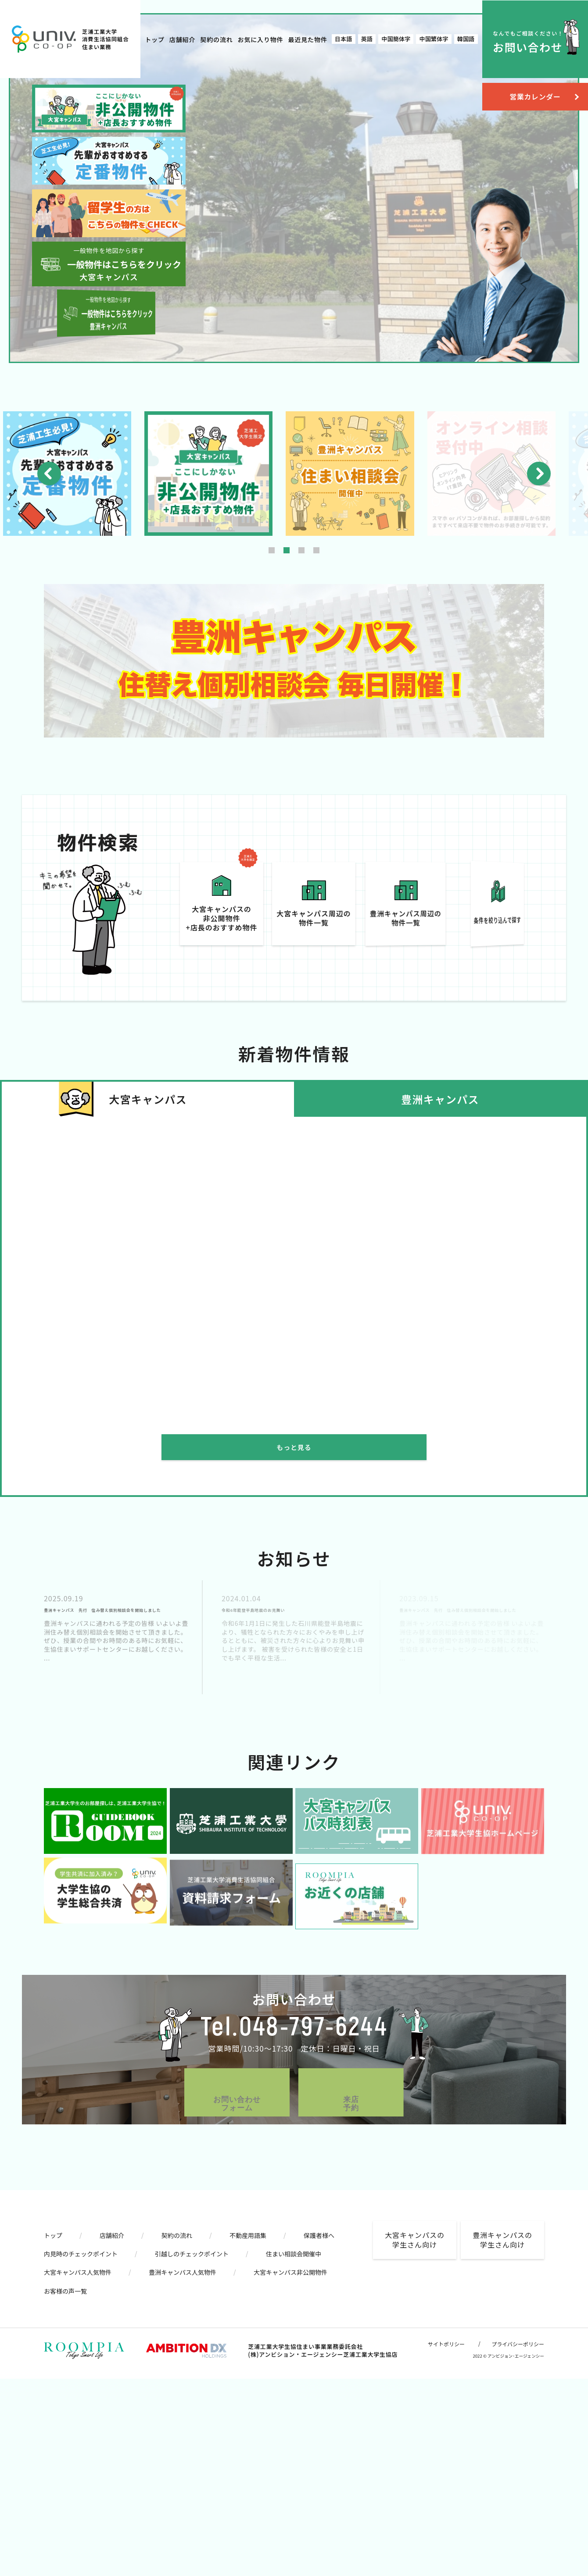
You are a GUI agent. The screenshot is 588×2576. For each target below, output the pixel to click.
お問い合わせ (528, 42)
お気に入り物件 (260, 39)
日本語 (343, 39)
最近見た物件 (307, 39)
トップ (155, 39)
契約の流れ (216, 39)
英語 (367, 39)
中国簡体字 (395, 39)
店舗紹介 (182, 39)
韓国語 (466, 39)
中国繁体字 (433, 39)
